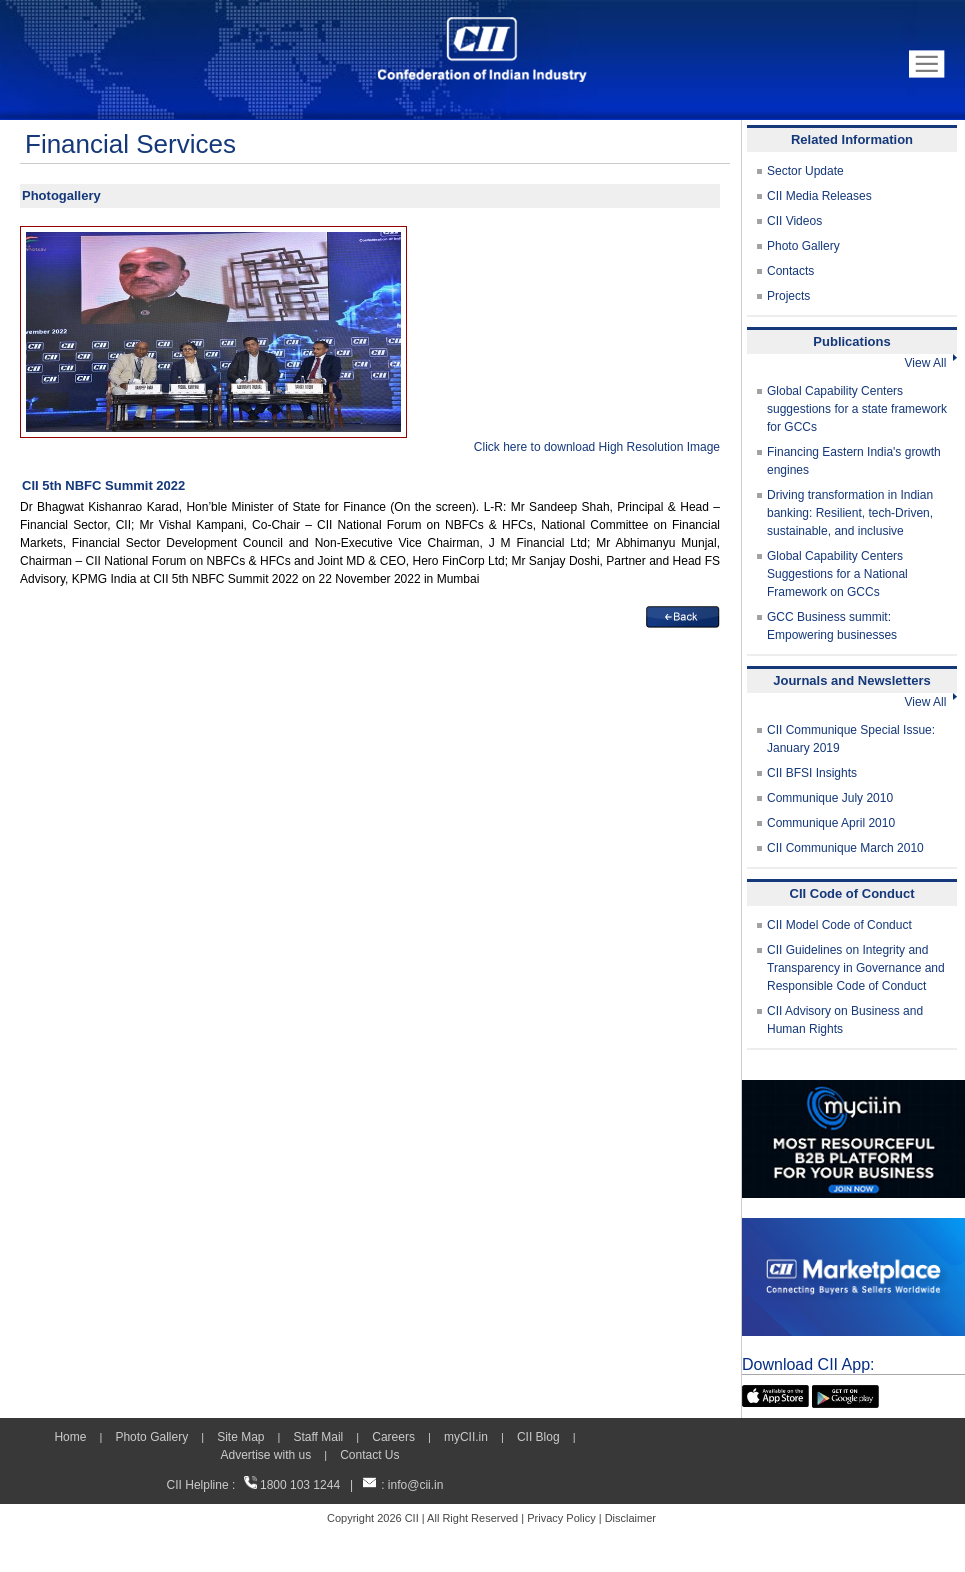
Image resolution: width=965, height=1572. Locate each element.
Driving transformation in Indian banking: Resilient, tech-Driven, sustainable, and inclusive (850, 513)
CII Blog (538, 1437)
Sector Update (805, 171)
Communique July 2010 (830, 798)
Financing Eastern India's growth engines (854, 461)
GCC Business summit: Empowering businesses (832, 626)
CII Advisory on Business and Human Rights (845, 1020)
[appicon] (775, 1394)
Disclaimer (630, 1518)
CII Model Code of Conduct (839, 925)
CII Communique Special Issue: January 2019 (851, 739)
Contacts (790, 271)
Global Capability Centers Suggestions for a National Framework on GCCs (837, 574)
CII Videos (794, 221)
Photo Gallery (803, 246)
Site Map (240, 1437)
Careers (393, 1437)
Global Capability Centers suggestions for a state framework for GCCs (857, 409)
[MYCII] (853, 1089)
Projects (788, 296)
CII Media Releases (819, 196)
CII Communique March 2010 (845, 848)
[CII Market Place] (853, 1227)
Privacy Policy (561, 1518)
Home (70, 1437)
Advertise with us (265, 1455)
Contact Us (369, 1455)
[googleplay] (845, 1394)
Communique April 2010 (831, 823)
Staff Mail (318, 1437)
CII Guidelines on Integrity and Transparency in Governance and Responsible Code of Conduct (856, 968)
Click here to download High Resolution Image (597, 447)
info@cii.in (416, 1485)
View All (931, 363)
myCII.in (466, 1437)
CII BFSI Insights (812, 773)
